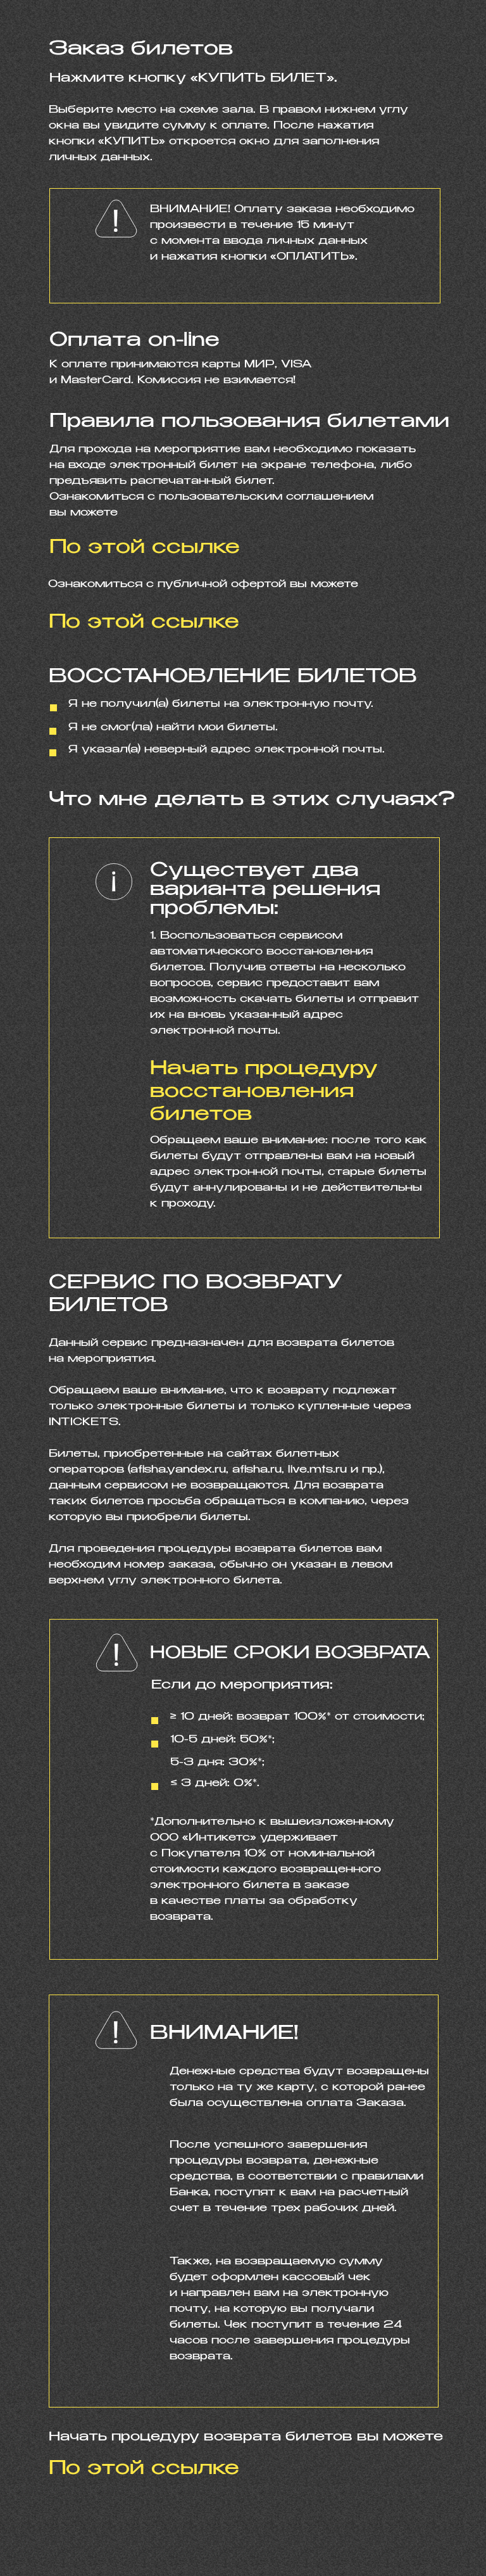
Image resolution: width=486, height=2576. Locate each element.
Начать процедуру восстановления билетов (264, 1092)
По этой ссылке (144, 2468)
